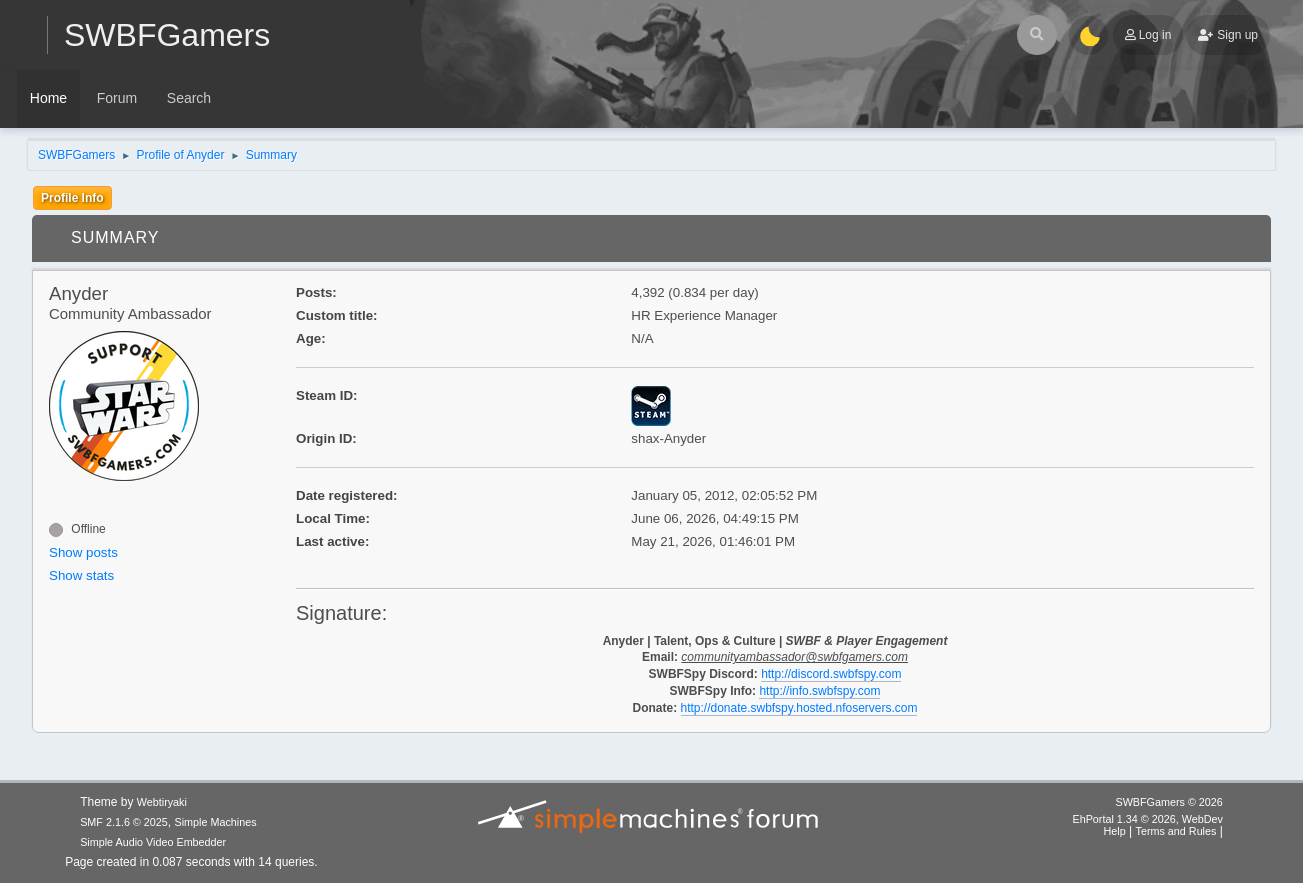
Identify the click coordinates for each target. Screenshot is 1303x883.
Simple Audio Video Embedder (153, 842)
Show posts (83, 552)
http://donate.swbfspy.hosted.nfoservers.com (799, 708)
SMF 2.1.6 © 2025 (124, 822)
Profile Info (72, 198)
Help (1115, 831)
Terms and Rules (1176, 831)
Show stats (81, 575)
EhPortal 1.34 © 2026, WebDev (1147, 819)
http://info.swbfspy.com (819, 691)
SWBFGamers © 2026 (1168, 802)
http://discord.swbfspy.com (831, 674)
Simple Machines (215, 822)
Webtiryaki (162, 802)
